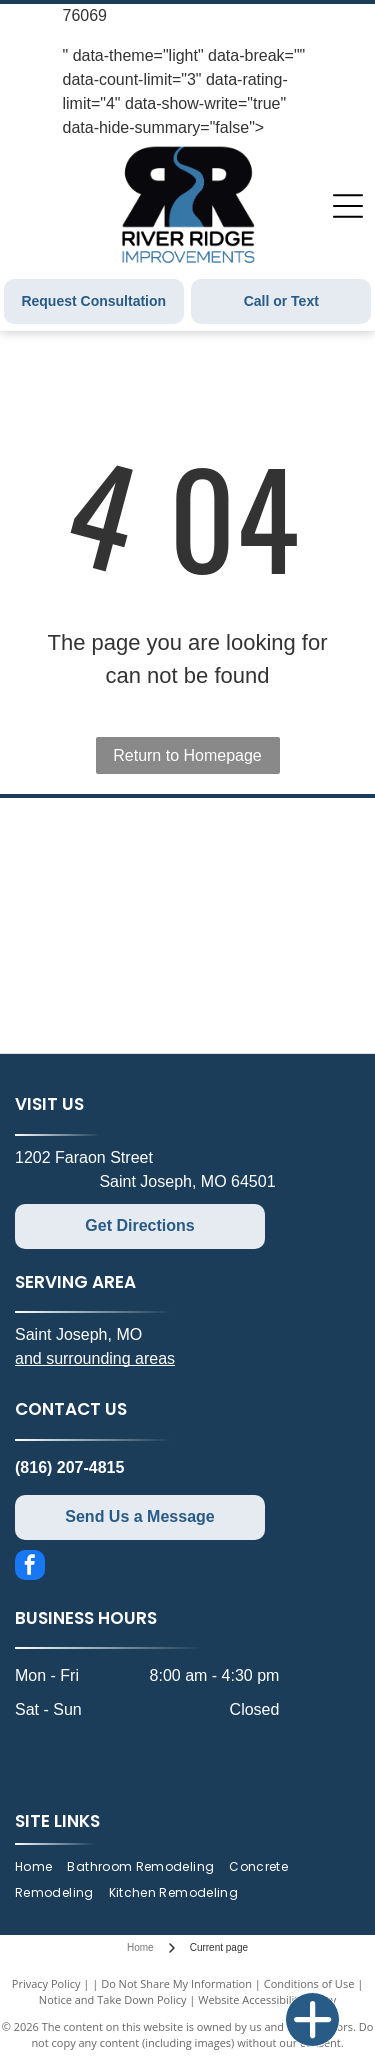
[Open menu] (348, 206)
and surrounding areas (95, 1358)
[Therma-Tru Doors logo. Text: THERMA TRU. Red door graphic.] (104, 1000)
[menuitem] (41, 1866)
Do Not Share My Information (176, 1983)
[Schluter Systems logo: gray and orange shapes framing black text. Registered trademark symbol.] (104, 850)
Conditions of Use (309, 1983)
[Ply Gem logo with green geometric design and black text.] (272, 850)
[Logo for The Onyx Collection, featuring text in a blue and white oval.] (104, 925)
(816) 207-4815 (69, 1467)
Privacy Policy (46, 1983)
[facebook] (30, 1567)
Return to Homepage (187, 755)
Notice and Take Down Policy (113, 1999)
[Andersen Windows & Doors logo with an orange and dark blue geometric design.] (272, 925)
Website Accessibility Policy (267, 1999)
